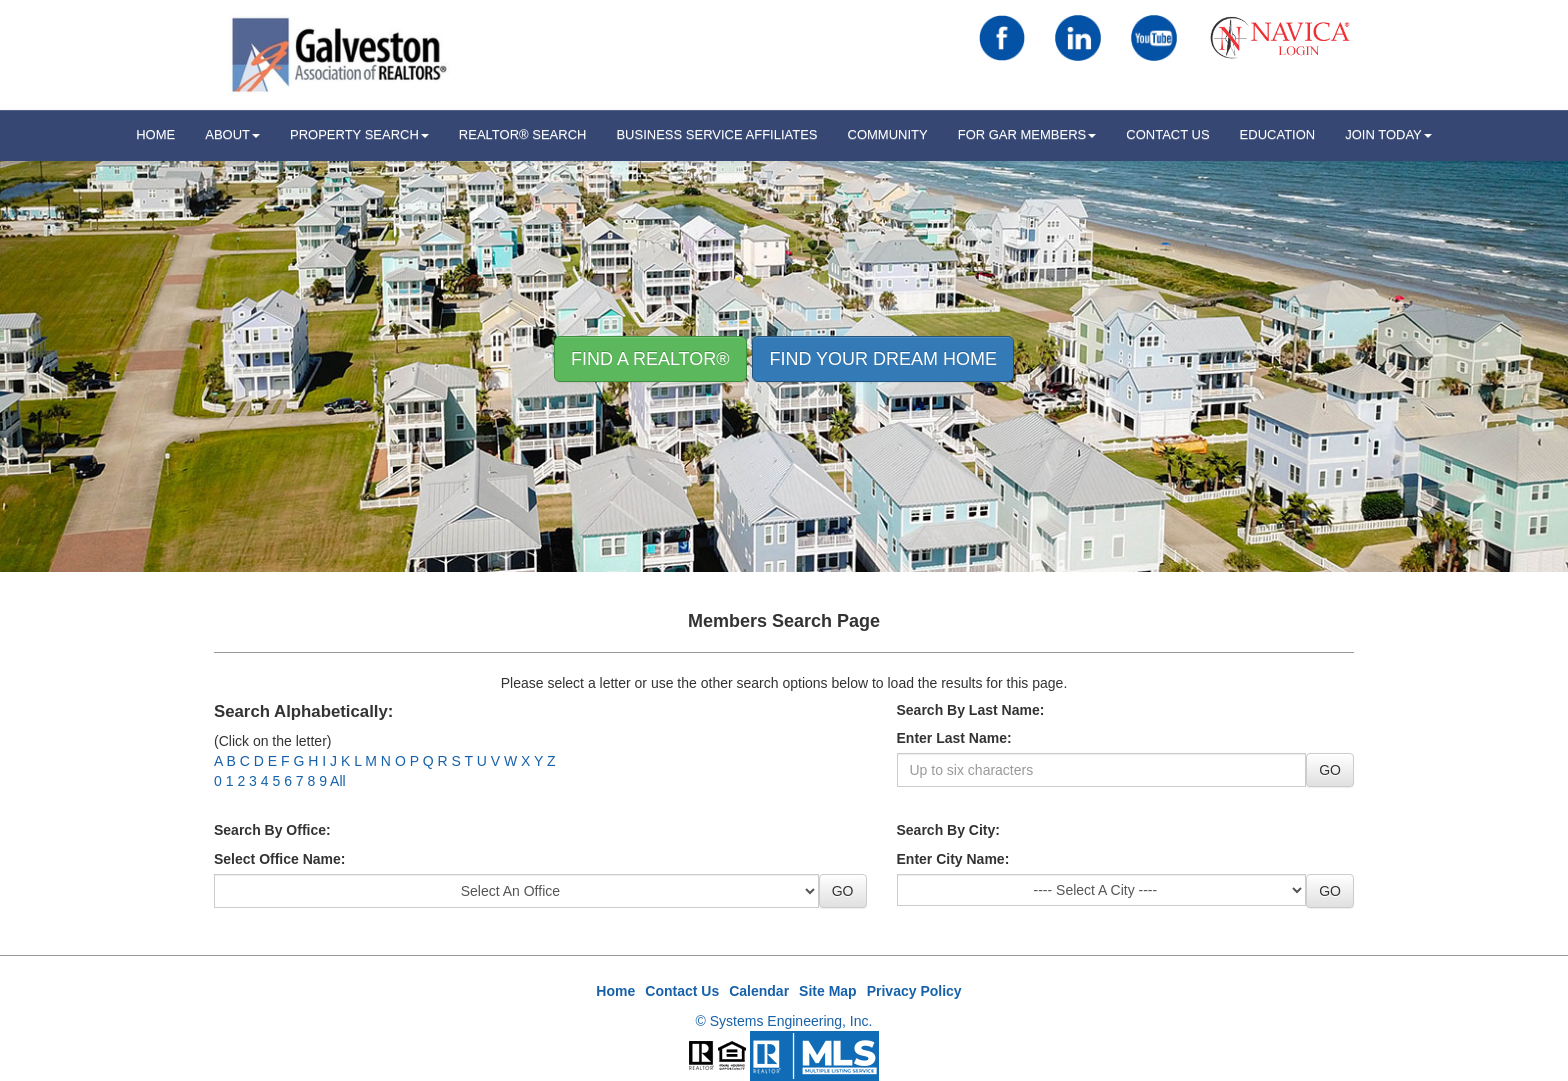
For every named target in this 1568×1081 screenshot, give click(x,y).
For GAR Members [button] (1027, 134)
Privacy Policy (914, 991)
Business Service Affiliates (716, 134)
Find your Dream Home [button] (883, 359)
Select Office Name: (280, 859)
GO (1330, 770)
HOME (155, 134)
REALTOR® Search (523, 134)
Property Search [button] (359, 134)
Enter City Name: (953, 859)
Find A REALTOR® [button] (650, 359)
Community (888, 134)
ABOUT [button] (232, 134)
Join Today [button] (1388, 134)
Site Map (828, 991)
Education (1278, 134)
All (338, 781)
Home (615, 991)
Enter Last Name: (954, 738)
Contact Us (1167, 134)
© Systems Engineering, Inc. (784, 1021)
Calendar (759, 991)
